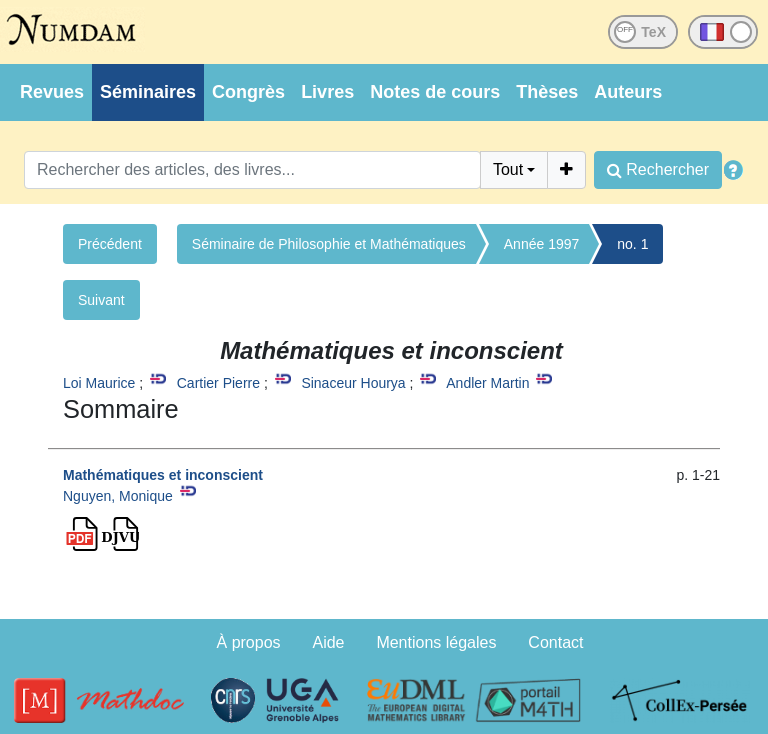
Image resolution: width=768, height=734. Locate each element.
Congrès (248, 92)
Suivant (101, 300)
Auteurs (628, 92)
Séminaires (148, 92)
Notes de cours (435, 92)
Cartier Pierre (218, 383)
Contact (555, 642)
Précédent (110, 244)
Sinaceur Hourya (353, 383)
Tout (508, 169)
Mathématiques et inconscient (163, 475)
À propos (249, 642)
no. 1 (632, 244)
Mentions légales (436, 642)
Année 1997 (542, 244)
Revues (52, 92)
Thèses (547, 92)
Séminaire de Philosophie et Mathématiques (329, 244)
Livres (327, 92)
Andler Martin (487, 383)
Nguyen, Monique (118, 496)
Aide (328, 642)
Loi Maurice (99, 383)
